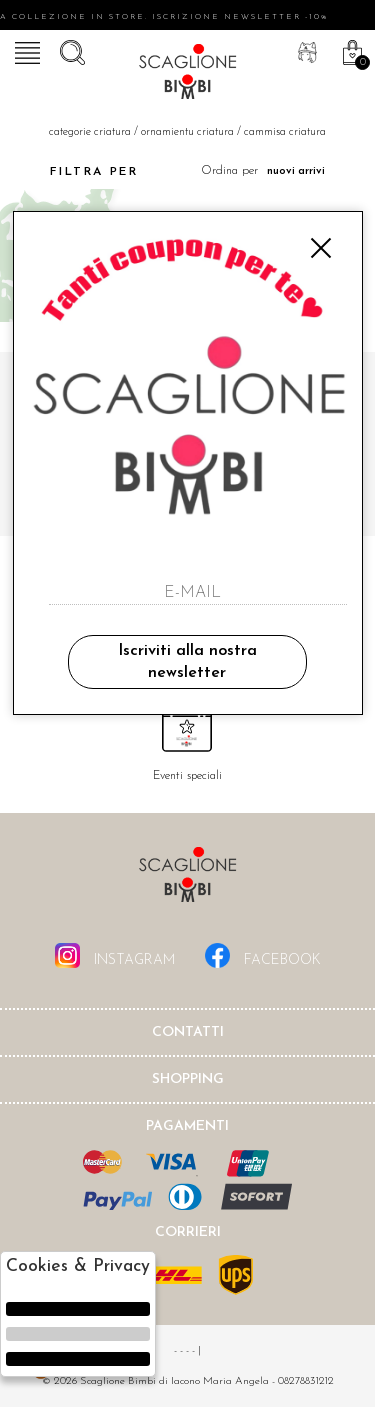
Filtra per (76, 172)
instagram (115, 955)
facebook (263, 955)
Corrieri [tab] (188, 1232)
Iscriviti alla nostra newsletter (187, 662)
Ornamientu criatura (187, 132)
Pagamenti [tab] (187, 1126)
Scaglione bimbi (188, 75)
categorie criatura (90, 132)
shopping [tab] (188, 1079)
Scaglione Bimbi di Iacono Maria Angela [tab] (188, 880)
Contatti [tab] (188, 1032)
